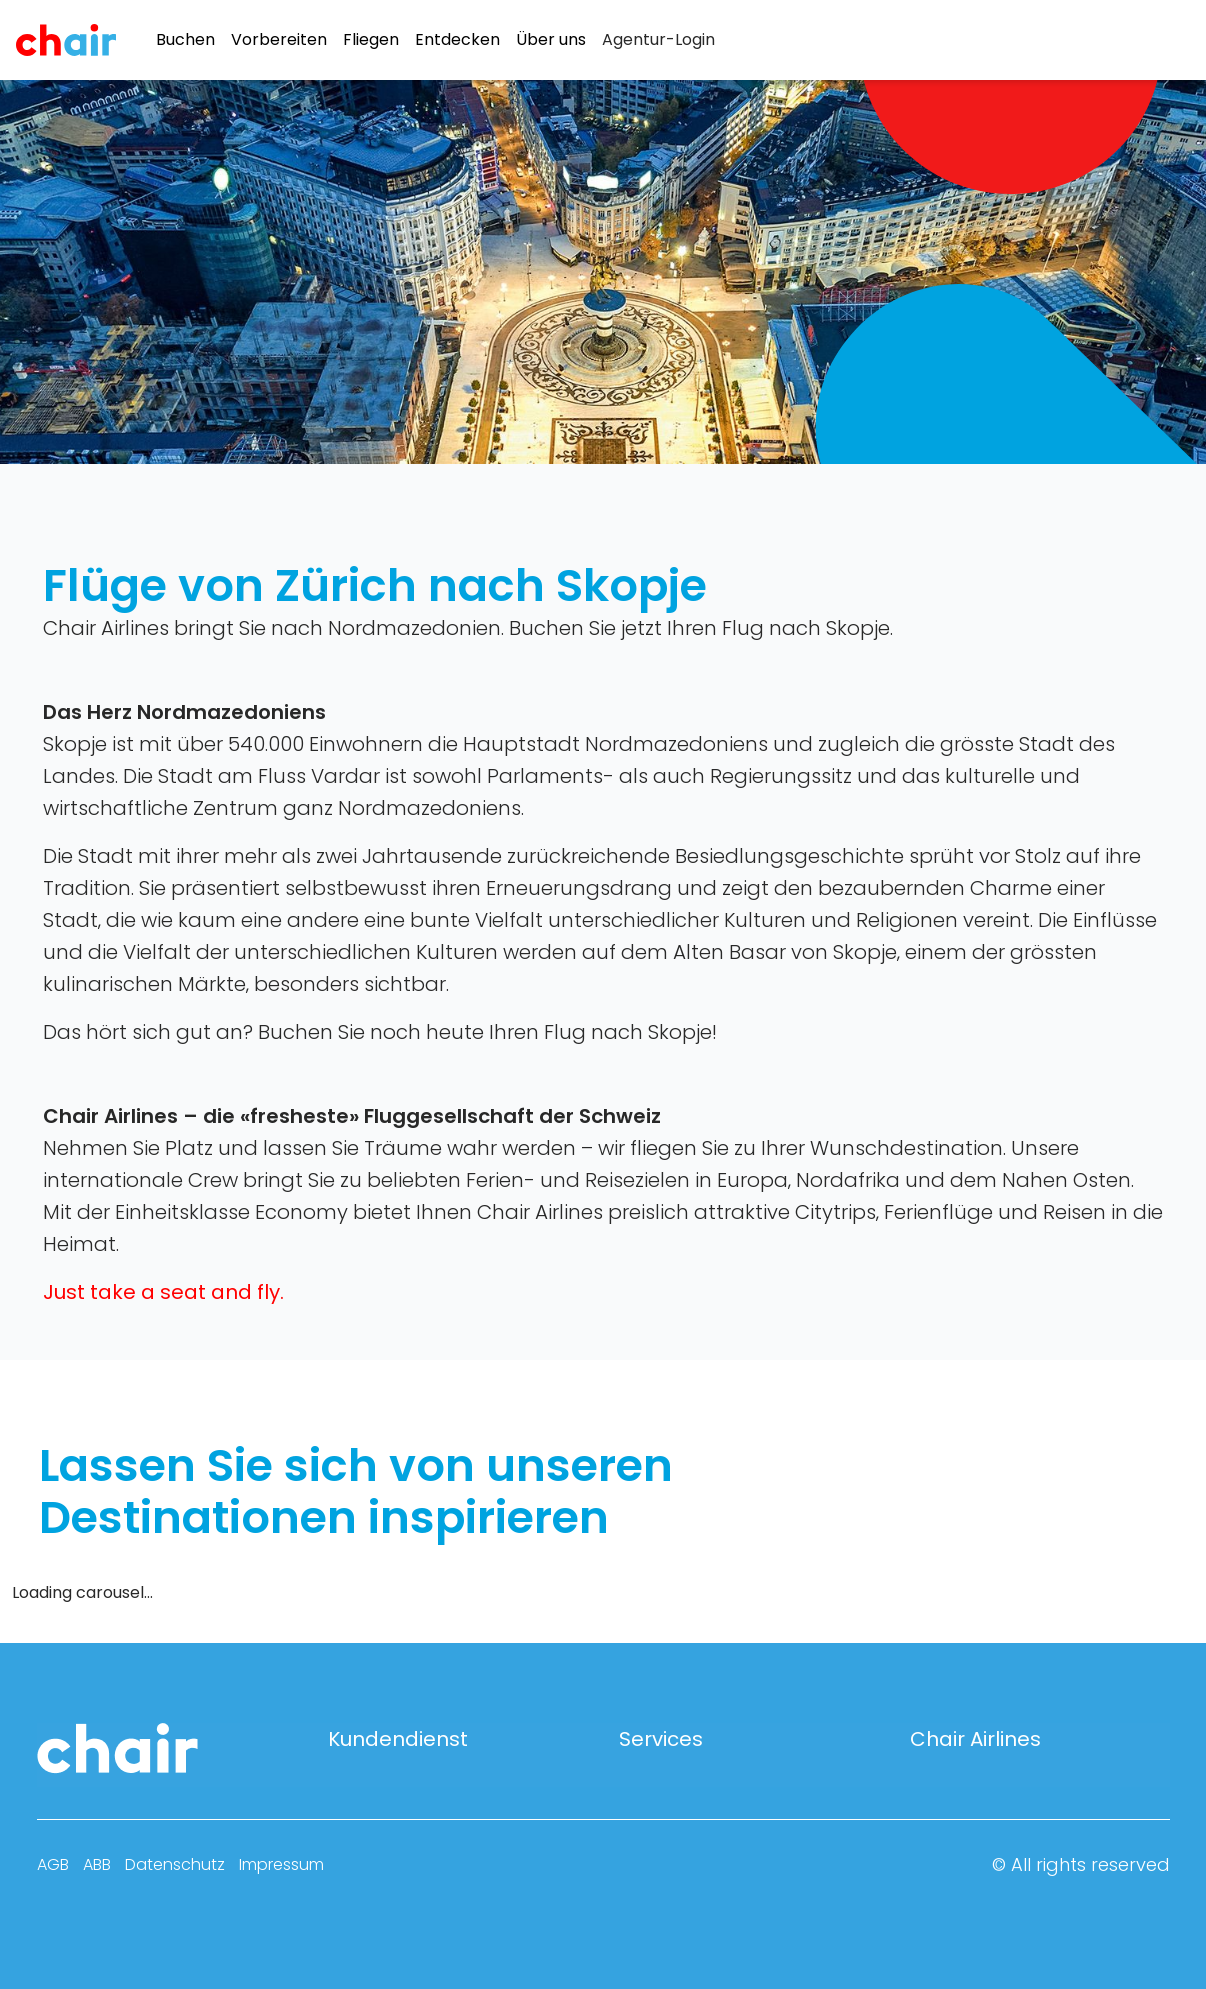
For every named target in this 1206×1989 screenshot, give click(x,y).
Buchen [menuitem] (185, 40)
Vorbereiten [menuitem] (279, 40)
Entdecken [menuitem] (457, 40)
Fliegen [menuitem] (371, 40)
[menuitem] (658, 40)
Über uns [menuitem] (551, 40)
